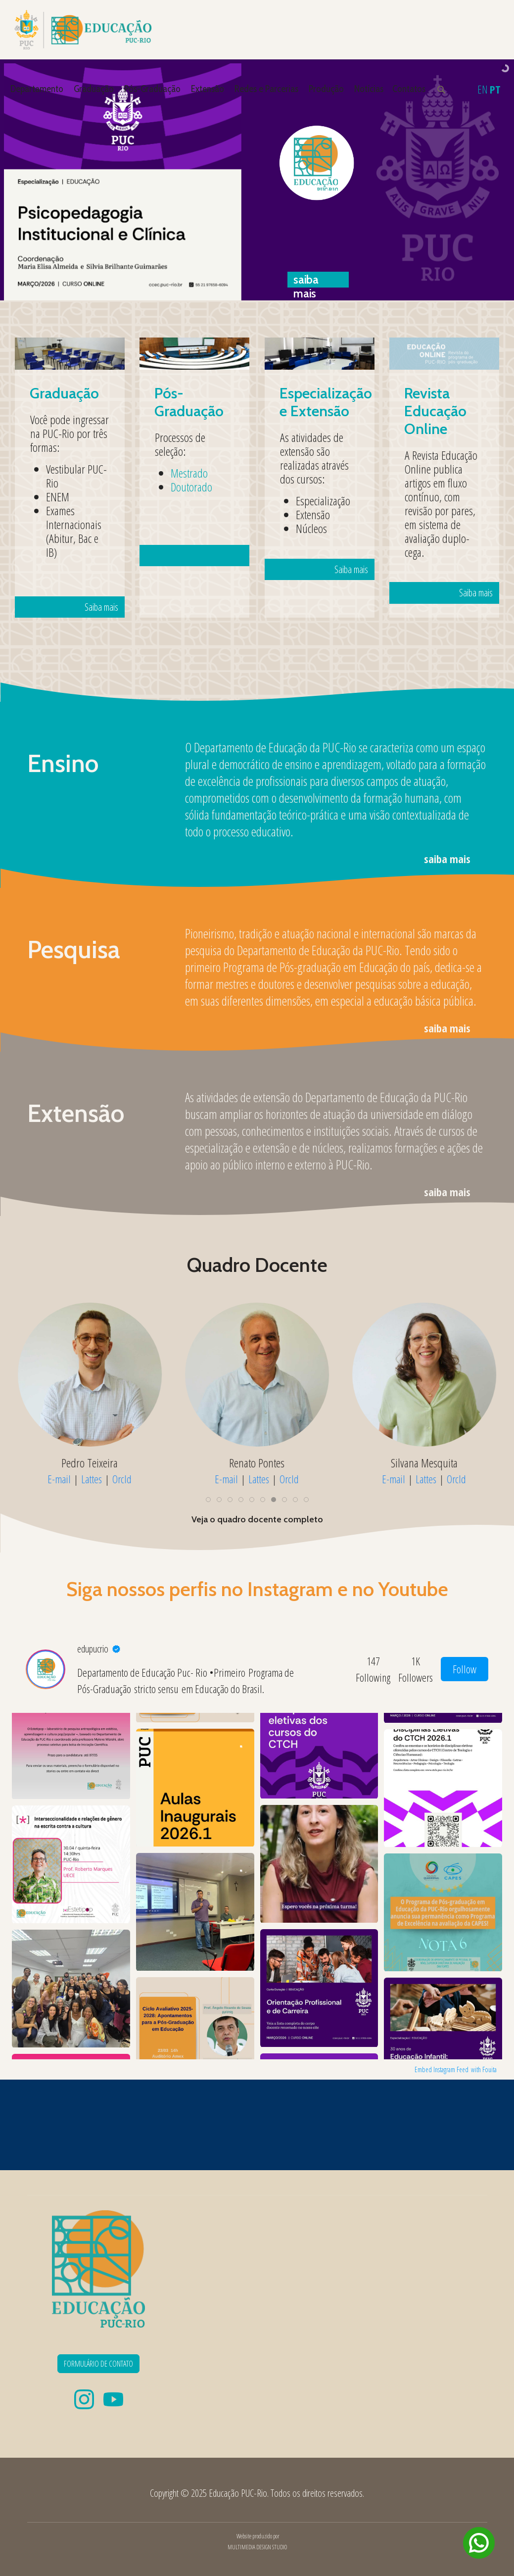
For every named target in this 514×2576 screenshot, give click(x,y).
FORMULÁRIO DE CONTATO (98, 2363)
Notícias (368, 89)
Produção (326, 89)
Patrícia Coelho (90, 1462)
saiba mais (447, 858)
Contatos (408, 89)
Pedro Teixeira (257, 1462)
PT (495, 89)
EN (482, 89)
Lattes (91, 1478)
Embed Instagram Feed (441, 2069)
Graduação (94, 89)
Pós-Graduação (152, 89)
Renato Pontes (424, 1462)
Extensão (207, 89)
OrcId (122, 1478)
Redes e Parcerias (266, 89)
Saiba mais (83, 531)
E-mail (59, 1478)
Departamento (36, 89)
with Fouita (484, 2069)
